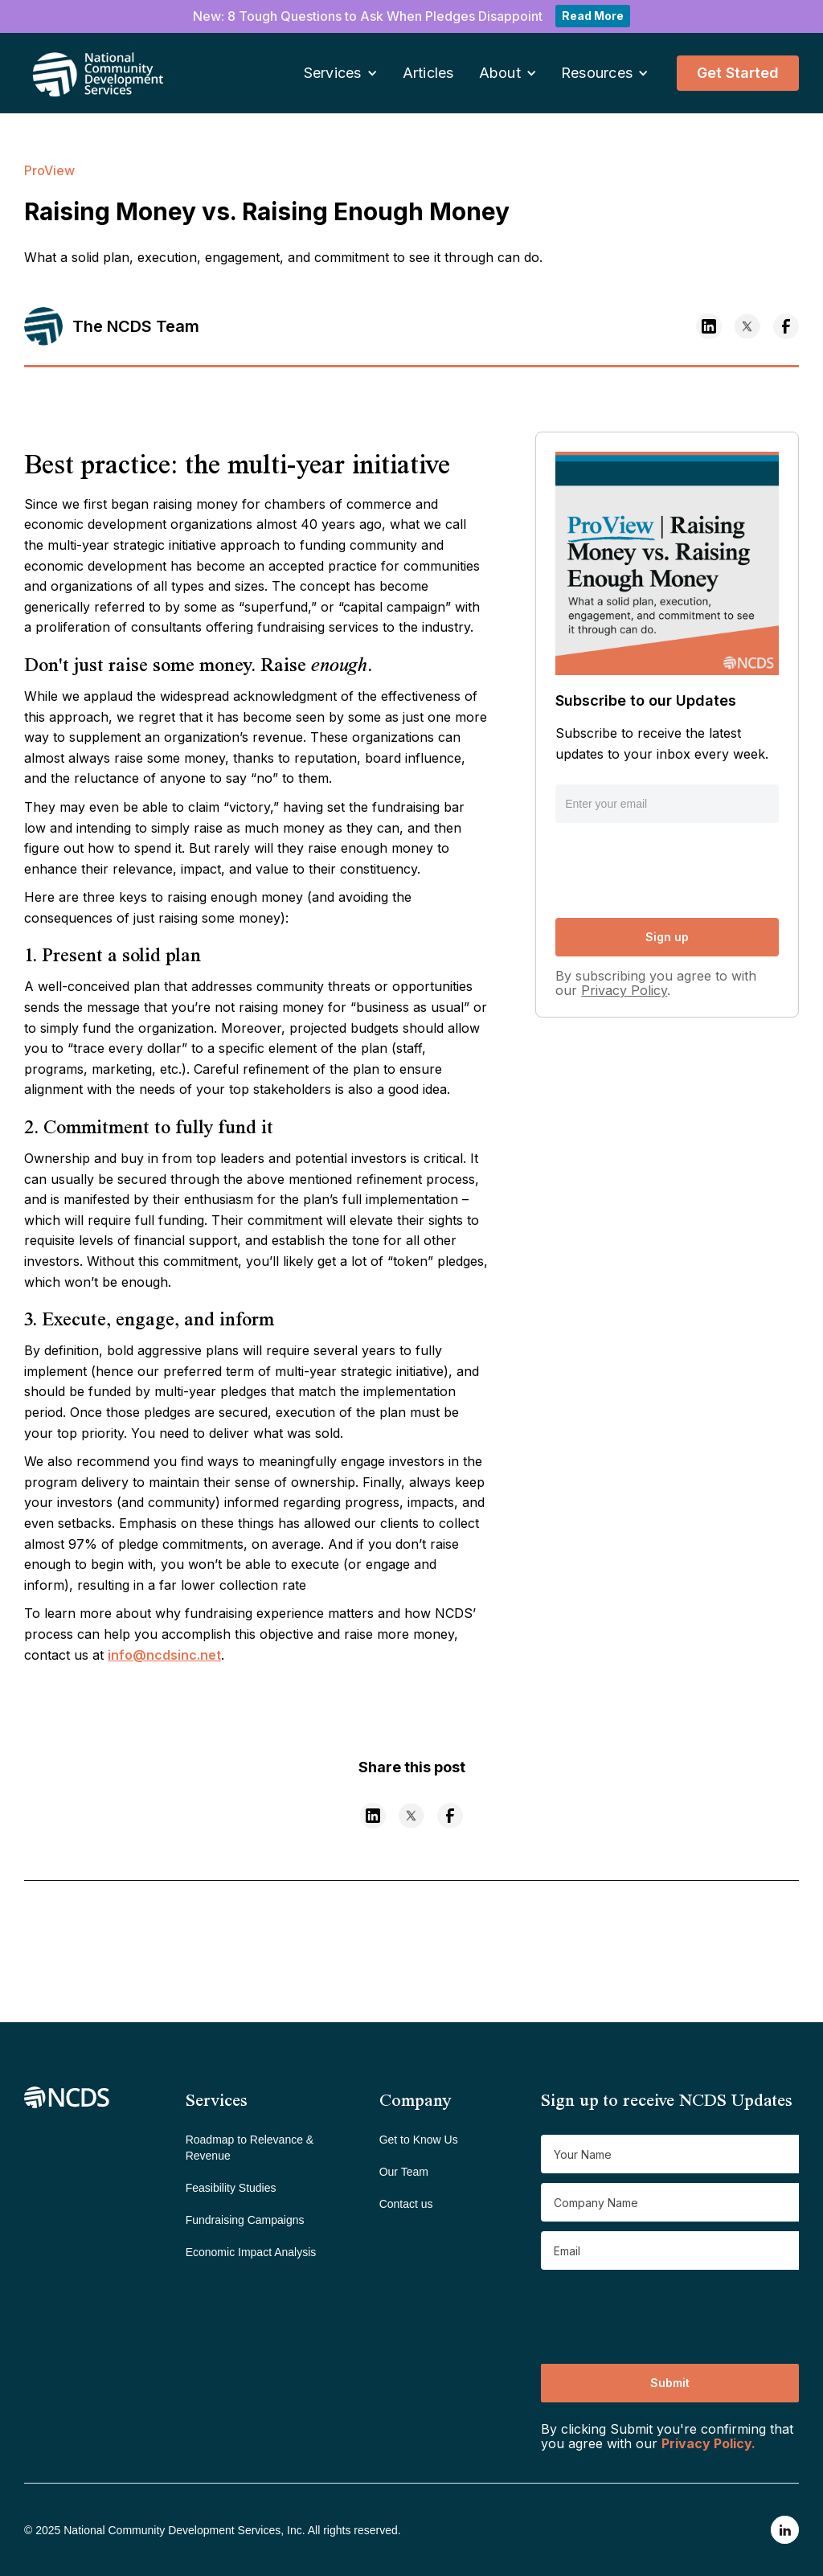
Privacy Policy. (708, 2443)
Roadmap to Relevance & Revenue (250, 2147)
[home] (76, 73)
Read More (593, 16)
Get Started (738, 72)
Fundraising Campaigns (245, 2220)
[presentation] (677, 867)
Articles (428, 72)
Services (333, 72)
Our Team (403, 2171)
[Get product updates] (670, 2154)
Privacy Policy (624, 990)
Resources (597, 72)
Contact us (406, 2203)
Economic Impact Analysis (251, 2252)
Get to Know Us (418, 2139)
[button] (341, 73)
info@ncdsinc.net (164, 1655)
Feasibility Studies (231, 2187)
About (500, 72)
